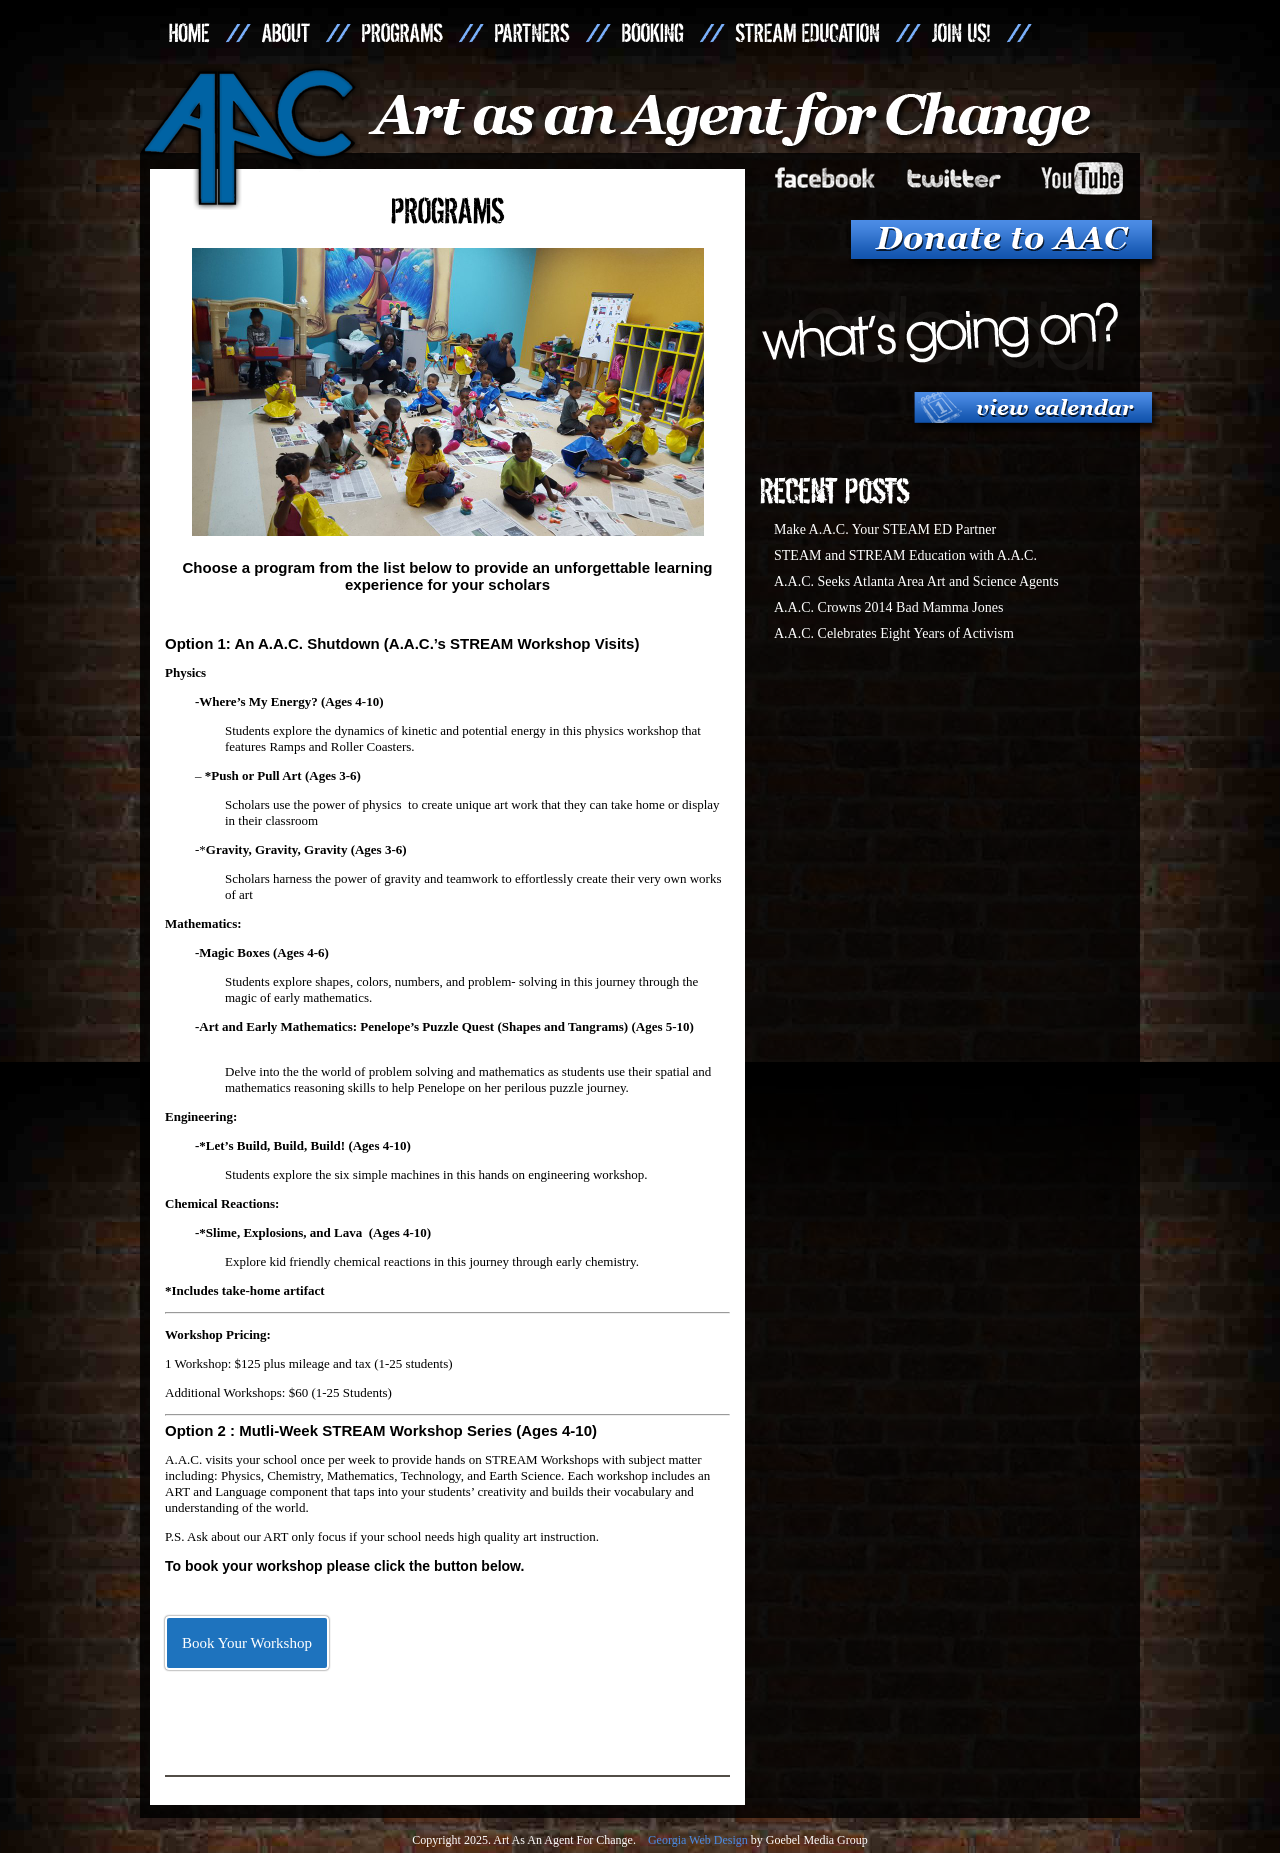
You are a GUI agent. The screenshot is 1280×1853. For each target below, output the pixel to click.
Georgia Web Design (698, 1840)
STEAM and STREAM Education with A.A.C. (905, 555)
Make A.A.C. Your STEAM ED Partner (885, 529)
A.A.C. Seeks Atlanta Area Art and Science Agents (916, 581)
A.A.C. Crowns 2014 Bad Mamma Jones (888, 607)
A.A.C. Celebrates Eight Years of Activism (894, 633)
